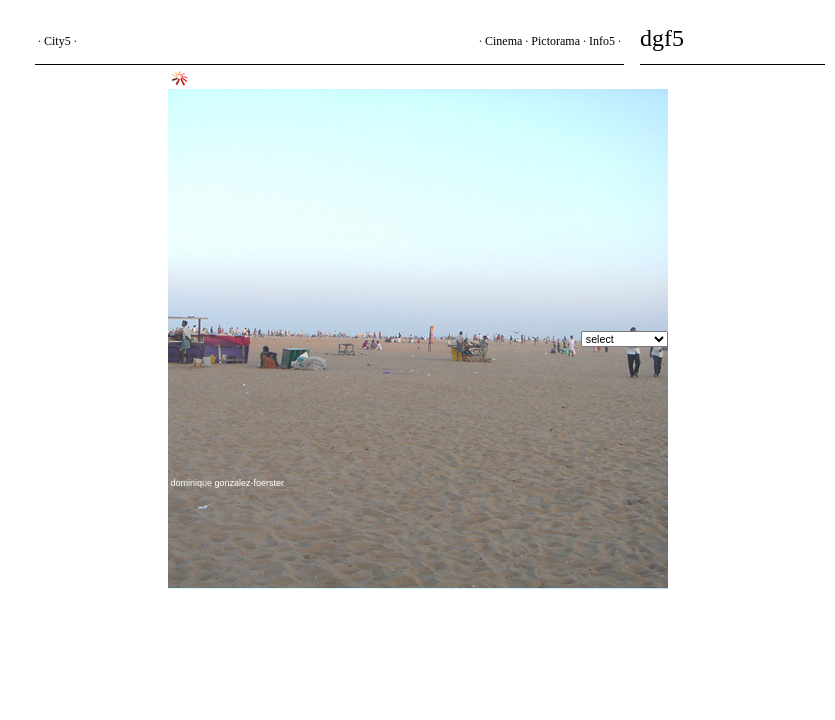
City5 (57, 41)
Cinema (503, 41)
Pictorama (555, 41)
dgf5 (662, 38)
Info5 (602, 41)
